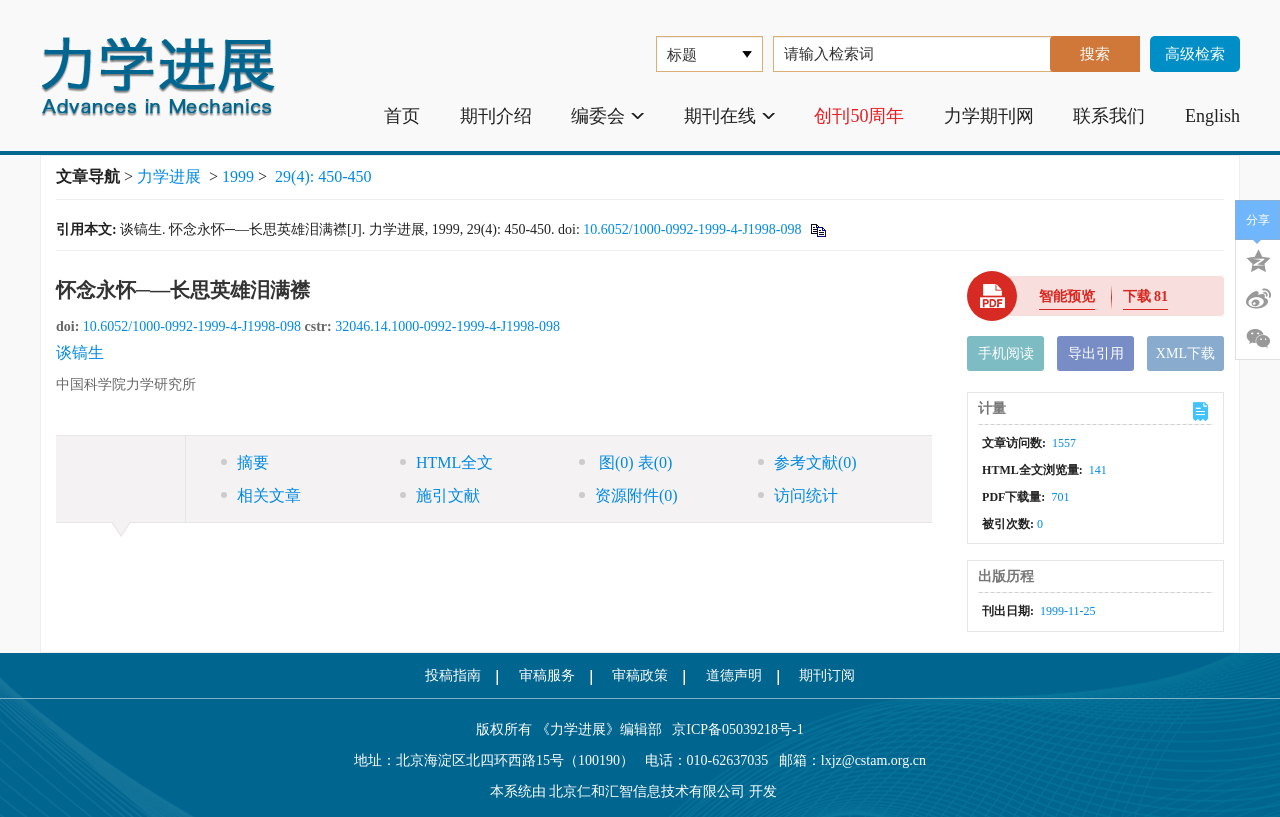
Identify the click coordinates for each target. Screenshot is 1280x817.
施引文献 (440, 495)
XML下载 (1185, 353)
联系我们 (1109, 116)
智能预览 (1067, 296)
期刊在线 (729, 116)
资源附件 (628, 495)
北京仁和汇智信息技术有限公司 (647, 791)
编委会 (607, 116)
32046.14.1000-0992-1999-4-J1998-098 (447, 326)
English (1212, 116)
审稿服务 (547, 675)
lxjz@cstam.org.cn (873, 760)
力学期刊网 (989, 116)
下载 (1146, 296)
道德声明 (734, 675)
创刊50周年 (859, 116)
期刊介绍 (496, 116)
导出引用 (1096, 353)
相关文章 (261, 495)
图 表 (625, 462)
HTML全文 (446, 462)
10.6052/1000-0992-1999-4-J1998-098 (692, 229)
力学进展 (169, 176)
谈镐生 (80, 352)
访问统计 (798, 495)
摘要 (245, 462)
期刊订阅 (827, 675)
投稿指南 (453, 675)
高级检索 (1195, 54)
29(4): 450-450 (323, 176)
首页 (402, 116)
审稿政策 (640, 675)
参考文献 (807, 462)
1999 (238, 176)
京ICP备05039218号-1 (733, 729)
